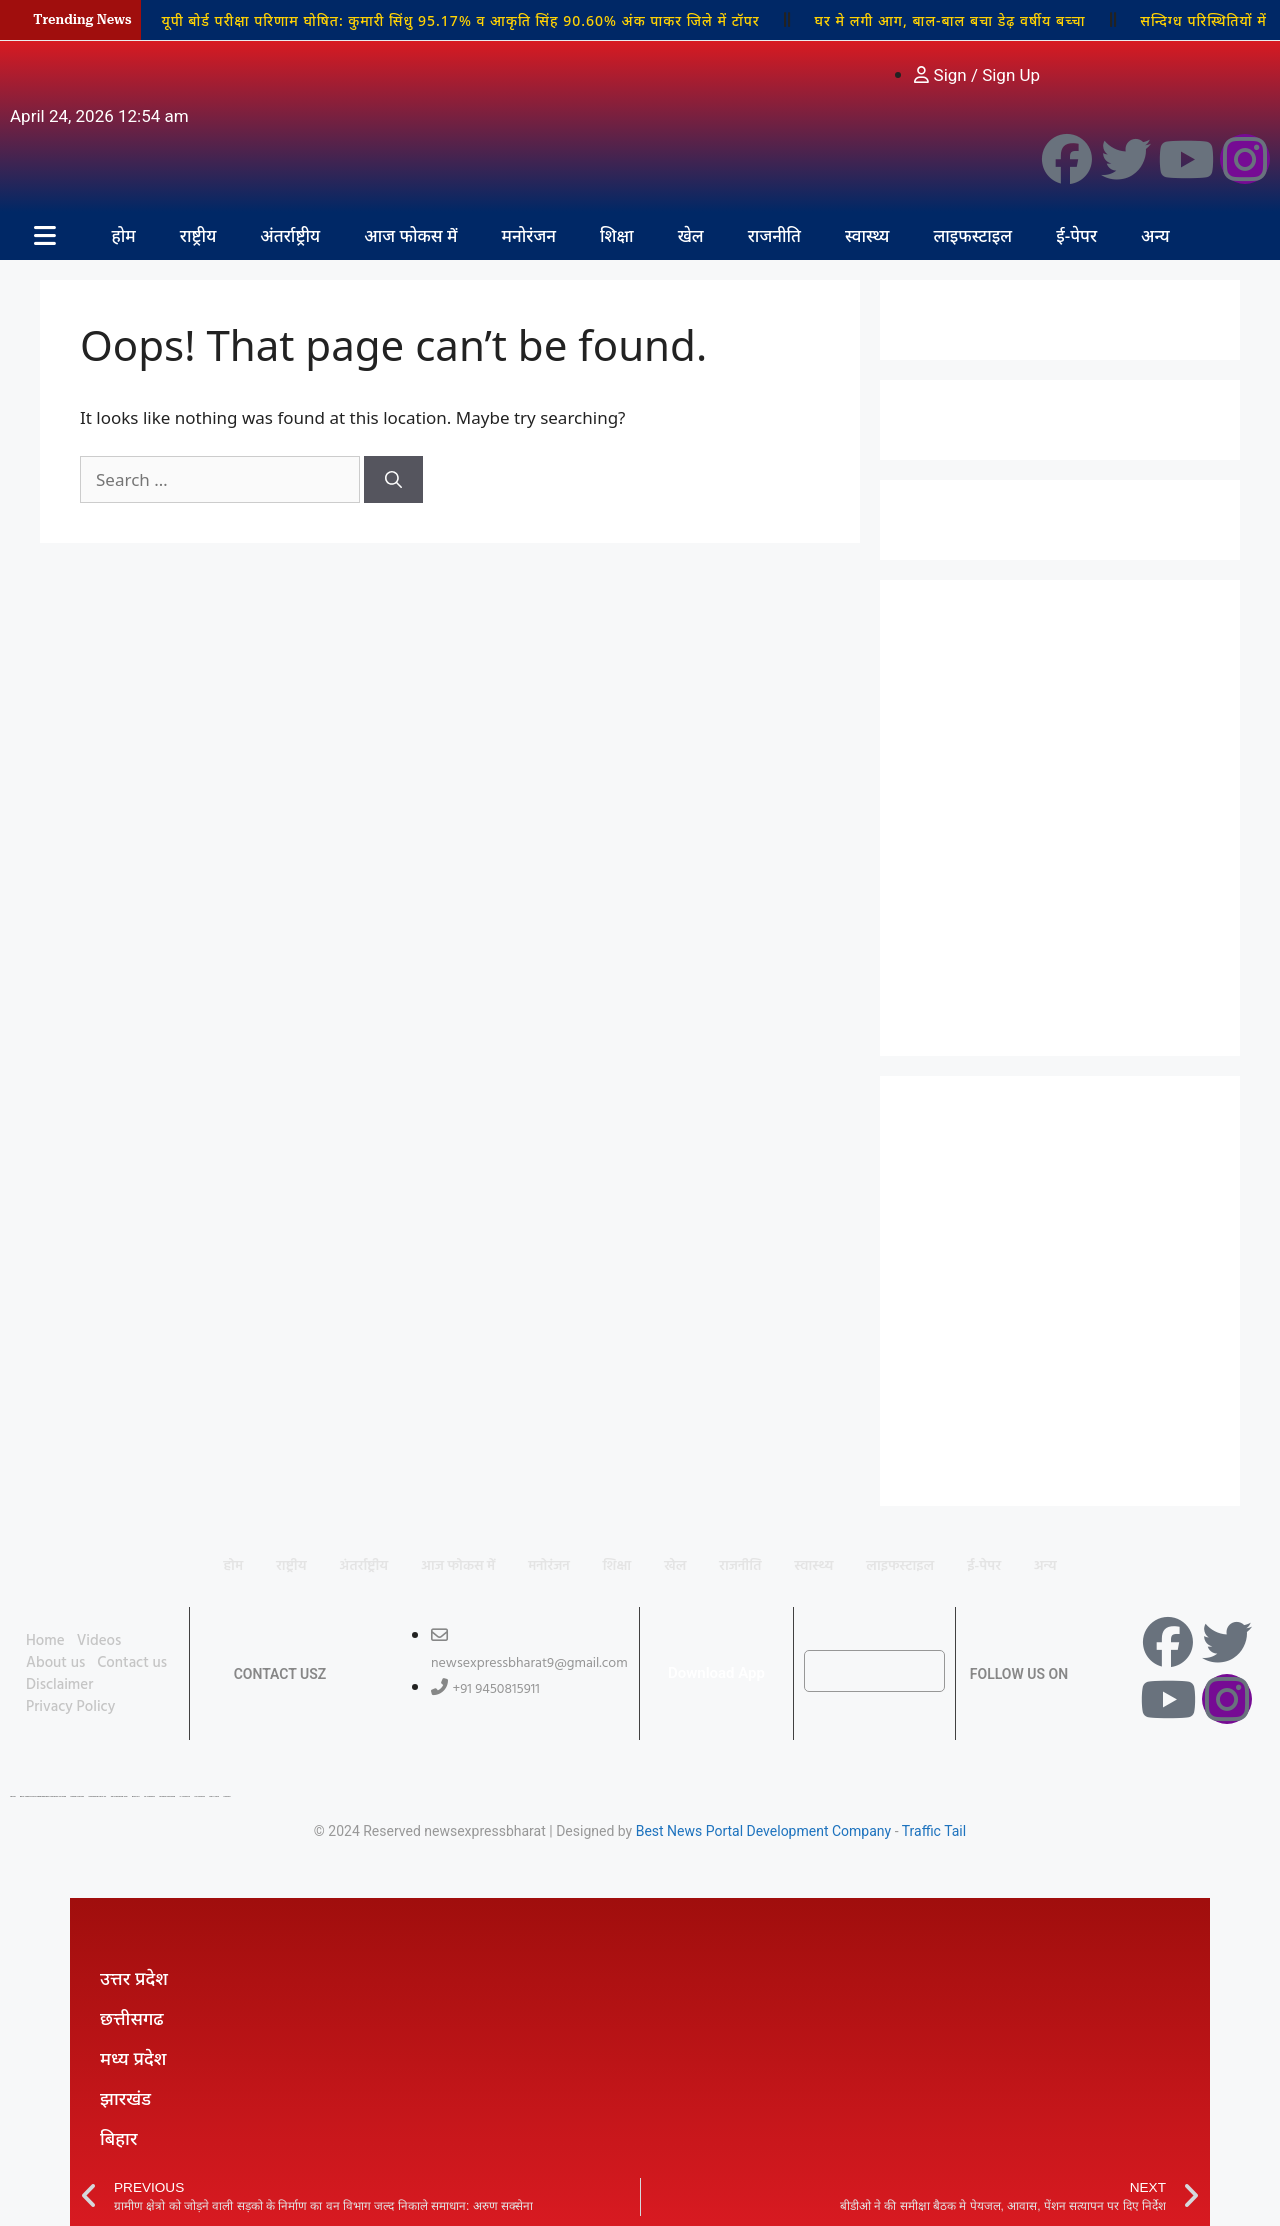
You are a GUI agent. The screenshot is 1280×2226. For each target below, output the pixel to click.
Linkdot (226, 1796)
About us (55, 1663)
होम (124, 235)
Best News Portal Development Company (764, 1831)
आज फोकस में (410, 235)
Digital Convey (77, 1796)
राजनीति (774, 235)
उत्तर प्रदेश (134, 1978)
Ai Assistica (185, 1796)
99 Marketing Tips (119, 1796)
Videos (99, 1641)
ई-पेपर (1076, 235)
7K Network (149, 1796)
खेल (691, 235)
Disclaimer (59, 1685)
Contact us (132, 1663)
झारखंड (125, 2098)
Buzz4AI (136, 1796)
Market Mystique (167, 1796)
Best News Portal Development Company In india (43, 1796)
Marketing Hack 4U (97, 1796)
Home (45, 1641)
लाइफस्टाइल (972, 235)
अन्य (1155, 235)
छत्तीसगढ (132, 2018)
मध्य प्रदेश (133, 2058)
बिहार (119, 2138)
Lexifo (13, 1796)
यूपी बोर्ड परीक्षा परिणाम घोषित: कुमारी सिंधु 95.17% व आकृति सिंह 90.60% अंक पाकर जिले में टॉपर (460, 20)
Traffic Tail (934, 1831)
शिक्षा (617, 235)
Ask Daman (199, 1796)
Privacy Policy (70, 1707)
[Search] (393, 480)
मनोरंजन (529, 235)
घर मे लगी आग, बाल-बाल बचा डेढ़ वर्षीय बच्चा (950, 20)
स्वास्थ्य (867, 235)
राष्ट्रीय (198, 235)
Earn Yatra (214, 1796)
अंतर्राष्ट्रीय (290, 235)
